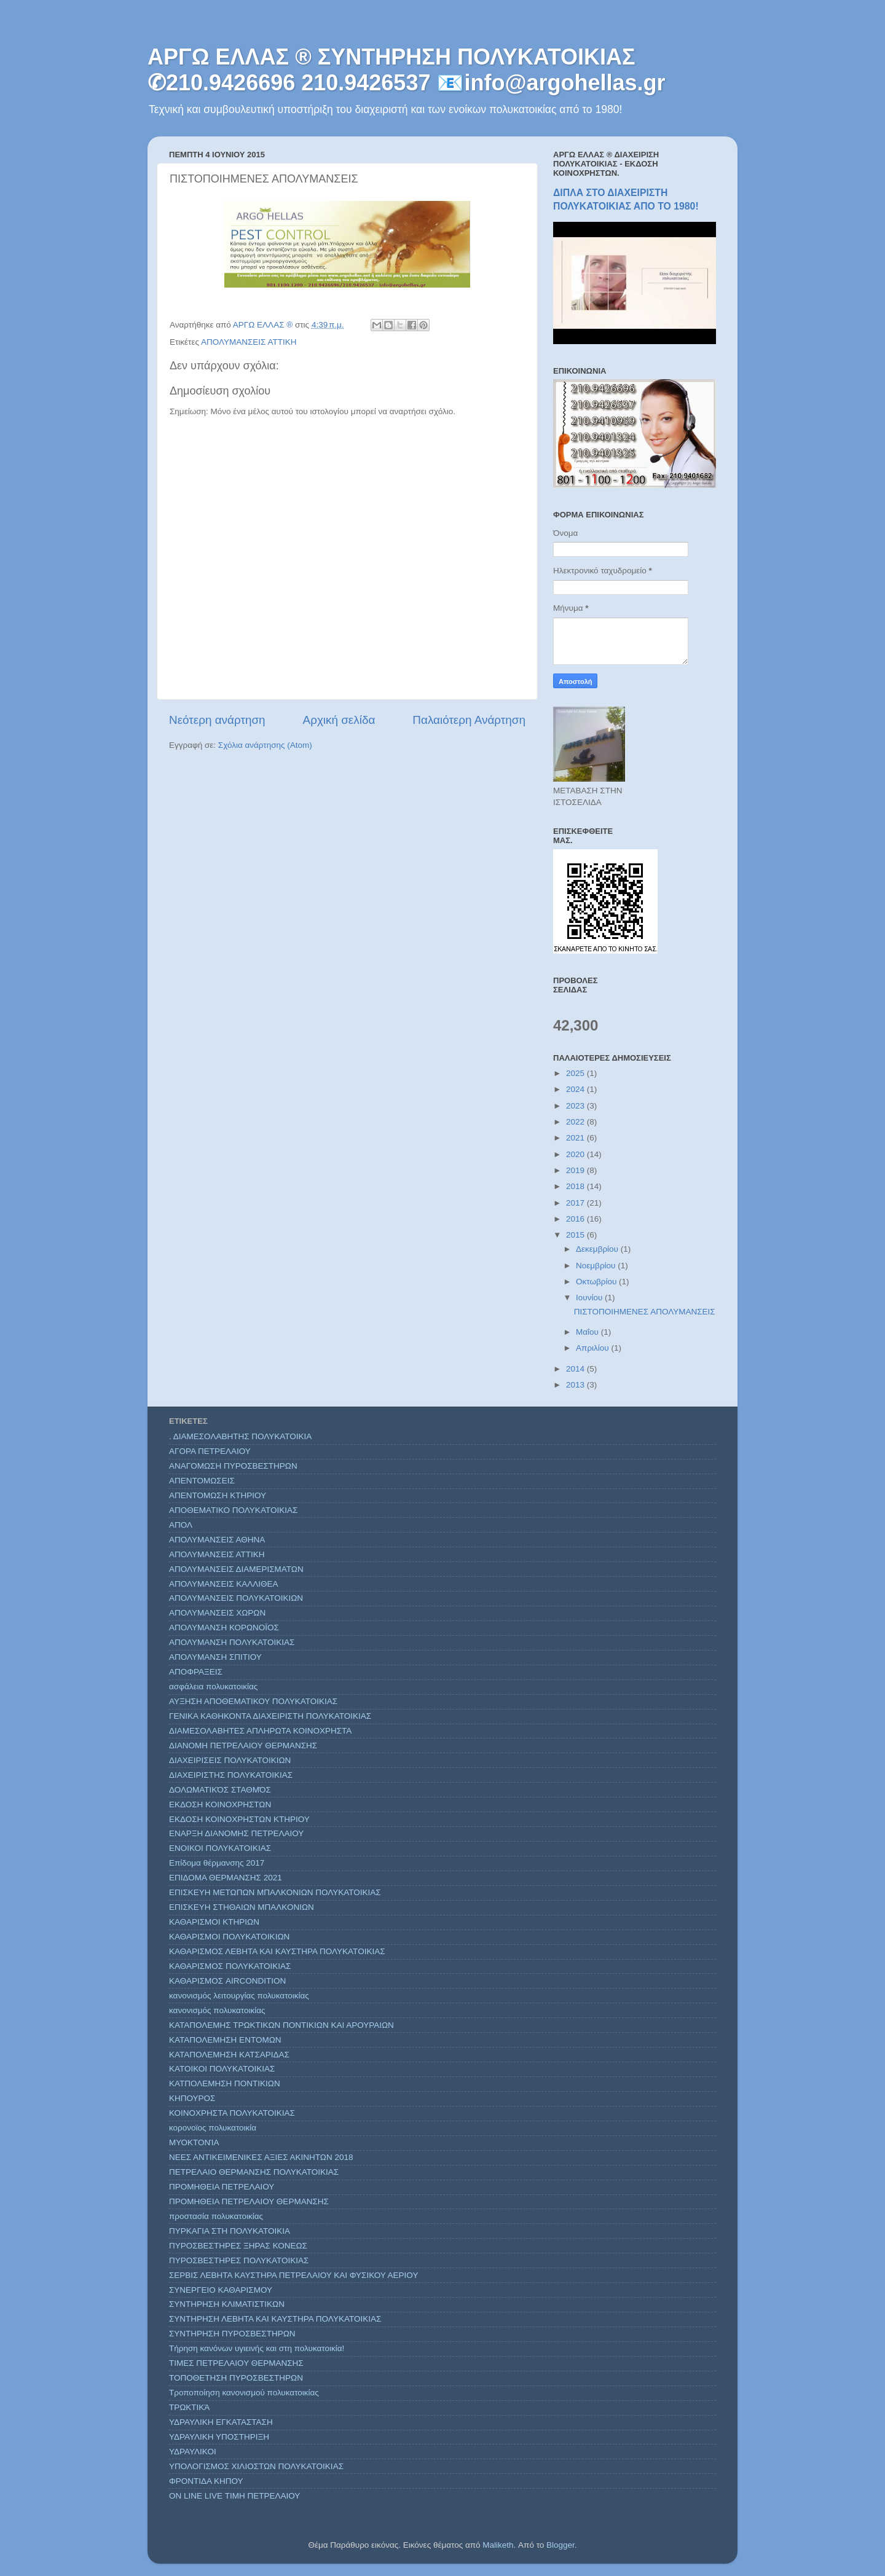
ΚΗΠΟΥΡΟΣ (192, 2098)
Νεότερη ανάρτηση (217, 719)
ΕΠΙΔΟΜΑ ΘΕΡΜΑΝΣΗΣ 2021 (225, 1877)
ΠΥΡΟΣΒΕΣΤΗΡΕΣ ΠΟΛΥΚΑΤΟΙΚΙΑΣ (239, 2260)
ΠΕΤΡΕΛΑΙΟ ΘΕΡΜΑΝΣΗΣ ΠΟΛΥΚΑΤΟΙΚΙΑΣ (254, 2172)
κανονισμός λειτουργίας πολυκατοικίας (239, 1995)
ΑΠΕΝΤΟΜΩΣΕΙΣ (202, 1480)
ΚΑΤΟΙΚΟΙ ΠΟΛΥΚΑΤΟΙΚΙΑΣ (222, 2068)
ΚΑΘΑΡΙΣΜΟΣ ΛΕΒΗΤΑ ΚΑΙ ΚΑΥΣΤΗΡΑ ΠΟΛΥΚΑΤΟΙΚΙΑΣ (277, 1951)
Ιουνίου (590, 1297)
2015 (576, 1234)
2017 (576, 1203)
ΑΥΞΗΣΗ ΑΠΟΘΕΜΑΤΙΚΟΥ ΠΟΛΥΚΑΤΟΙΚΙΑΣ (253, 1701)
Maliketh (497, 2545)
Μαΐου (588, 1332)
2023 (576, 1105)
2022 (576, 1121)
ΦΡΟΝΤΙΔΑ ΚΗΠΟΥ (206, 2481)
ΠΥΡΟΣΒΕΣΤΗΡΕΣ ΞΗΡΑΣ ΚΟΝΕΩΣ (238, 2245)
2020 (576, 1154)
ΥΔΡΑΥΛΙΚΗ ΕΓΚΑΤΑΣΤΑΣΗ (221, 2422)
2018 (576, 1186)
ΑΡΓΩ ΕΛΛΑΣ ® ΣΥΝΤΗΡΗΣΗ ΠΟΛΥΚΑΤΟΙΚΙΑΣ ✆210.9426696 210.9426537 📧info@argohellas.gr (407, 69)
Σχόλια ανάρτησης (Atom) (265, 745)
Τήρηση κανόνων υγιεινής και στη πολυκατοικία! (256, 2348)
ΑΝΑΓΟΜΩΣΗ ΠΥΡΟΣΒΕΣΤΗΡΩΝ (233, 1466)
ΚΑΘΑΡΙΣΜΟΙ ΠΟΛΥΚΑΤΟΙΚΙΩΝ (229, 1936)
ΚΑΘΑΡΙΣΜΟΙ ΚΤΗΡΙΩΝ (214, 1921)
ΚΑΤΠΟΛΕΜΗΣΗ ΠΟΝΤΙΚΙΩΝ (224, 2083)
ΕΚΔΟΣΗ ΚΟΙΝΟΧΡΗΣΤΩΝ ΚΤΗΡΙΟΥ (239, 1819)
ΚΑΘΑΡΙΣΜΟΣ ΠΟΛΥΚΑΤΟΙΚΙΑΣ (230, 1966)
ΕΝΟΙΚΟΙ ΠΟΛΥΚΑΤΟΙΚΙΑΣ (220, 1848)
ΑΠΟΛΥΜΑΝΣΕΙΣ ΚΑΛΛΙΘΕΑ (223, 1583)
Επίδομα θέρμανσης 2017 (216, 1862)
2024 (576, 1089)
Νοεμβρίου (597, 1265)
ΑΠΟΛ (180, 1525)
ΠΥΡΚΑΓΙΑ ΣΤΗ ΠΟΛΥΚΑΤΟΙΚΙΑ (229, 2231)
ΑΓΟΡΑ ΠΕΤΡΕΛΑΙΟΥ (210, 1451)
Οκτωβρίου (597, 1281)
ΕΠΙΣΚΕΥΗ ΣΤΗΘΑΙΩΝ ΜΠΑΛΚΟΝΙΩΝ (241, 1907)
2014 (576, 1368)
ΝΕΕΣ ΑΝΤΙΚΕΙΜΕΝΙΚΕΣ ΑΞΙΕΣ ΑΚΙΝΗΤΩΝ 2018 (261, 2157)
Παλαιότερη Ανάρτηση (468, 719)
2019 (576, 1170)
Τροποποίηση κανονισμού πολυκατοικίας (244, 2392)
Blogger (560, 2545)
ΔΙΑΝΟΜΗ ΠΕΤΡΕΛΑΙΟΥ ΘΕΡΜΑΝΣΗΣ (243, 1745)
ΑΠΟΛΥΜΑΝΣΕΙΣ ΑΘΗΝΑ (217, 1539)
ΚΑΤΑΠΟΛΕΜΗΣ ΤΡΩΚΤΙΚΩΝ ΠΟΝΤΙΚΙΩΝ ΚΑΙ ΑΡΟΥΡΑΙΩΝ (281, 2025)
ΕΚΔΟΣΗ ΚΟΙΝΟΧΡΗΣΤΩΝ (220, 1804)
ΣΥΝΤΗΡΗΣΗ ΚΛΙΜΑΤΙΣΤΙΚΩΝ (227, 2304)
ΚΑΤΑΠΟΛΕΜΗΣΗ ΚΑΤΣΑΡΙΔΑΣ (229, 2054)
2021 (576, 1137)
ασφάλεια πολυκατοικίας (213, 1686)
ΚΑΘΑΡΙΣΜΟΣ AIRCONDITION (227, 1980)
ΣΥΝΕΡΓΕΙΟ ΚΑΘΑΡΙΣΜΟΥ (220, 2290)
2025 (576, 1073)
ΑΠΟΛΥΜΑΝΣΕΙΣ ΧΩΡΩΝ (217, 1612)
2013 (576, 1384)
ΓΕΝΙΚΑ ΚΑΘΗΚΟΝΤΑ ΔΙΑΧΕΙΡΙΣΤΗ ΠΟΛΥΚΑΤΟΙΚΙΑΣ (270, 1716)
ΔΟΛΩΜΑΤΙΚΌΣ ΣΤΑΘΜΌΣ (220, 1789)
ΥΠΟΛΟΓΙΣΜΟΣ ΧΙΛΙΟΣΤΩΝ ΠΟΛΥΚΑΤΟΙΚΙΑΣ (256, 2466)
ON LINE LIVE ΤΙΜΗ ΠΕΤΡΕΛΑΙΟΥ (234, 2495)
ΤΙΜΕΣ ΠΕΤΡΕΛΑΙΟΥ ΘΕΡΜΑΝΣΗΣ (236, 2363)
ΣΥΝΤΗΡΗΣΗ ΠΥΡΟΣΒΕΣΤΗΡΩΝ (232, 2333)
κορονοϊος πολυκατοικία (212, 2127)
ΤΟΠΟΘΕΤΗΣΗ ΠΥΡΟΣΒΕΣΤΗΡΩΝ (236, 2377)
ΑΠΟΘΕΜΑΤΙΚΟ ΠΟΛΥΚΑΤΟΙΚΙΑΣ (233, 1510)
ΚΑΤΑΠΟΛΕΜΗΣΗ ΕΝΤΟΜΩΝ (225, 2039)
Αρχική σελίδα (339, 719)
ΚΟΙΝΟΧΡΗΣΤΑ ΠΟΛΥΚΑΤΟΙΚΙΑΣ (232, 2113)
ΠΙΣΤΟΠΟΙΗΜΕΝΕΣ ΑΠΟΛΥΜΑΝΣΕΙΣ (644, 1311)
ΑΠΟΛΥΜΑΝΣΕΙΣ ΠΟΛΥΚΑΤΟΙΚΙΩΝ (236, 1598)
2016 (576, 1218)
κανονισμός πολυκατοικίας (217, 2010)
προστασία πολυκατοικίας (216, 2216)
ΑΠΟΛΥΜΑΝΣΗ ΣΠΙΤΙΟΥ (215, 1657)
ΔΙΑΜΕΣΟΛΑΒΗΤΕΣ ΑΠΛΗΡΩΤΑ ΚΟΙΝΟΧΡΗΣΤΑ (260, 1730)
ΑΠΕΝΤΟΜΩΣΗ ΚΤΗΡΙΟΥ (217, 1495)
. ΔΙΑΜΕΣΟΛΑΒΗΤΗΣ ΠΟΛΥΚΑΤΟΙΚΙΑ (240, 1436)
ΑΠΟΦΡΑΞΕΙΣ (195, 1671)
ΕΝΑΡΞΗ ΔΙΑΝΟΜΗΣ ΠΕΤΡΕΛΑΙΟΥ (236, 1833)
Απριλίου (593, 1348)
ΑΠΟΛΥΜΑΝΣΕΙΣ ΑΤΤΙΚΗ (248, 342)
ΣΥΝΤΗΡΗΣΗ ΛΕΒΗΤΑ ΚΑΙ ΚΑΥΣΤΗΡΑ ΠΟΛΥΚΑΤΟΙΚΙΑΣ (275, 2318)
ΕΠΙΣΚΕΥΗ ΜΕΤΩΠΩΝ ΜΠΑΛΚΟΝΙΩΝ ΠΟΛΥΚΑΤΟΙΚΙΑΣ (275, 1892)
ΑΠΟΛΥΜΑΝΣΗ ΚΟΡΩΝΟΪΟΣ (224, 1627)
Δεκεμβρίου (598, 1249)
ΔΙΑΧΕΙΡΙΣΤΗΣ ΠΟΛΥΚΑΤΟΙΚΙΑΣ (231, 1775)
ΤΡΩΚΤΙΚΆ (189, 2407)
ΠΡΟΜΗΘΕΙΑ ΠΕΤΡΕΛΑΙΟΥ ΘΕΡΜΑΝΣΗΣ (249, 2201)
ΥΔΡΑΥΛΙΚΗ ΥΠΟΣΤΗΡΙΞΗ (219, 2436)
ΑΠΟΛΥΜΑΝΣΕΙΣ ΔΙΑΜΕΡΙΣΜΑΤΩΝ (236, 1569)
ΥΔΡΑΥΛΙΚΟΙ (192, 2451)
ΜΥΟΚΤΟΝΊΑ (194, 2142)
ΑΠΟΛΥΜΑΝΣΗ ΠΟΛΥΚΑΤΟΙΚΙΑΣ (231, 1642)
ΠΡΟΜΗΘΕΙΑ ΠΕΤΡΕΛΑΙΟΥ (221, 2186)
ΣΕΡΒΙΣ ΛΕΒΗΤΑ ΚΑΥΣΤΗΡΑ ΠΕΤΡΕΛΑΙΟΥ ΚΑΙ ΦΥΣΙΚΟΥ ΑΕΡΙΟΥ (293, 2275)
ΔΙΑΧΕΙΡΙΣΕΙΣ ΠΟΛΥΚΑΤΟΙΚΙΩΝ (230, 1760)
